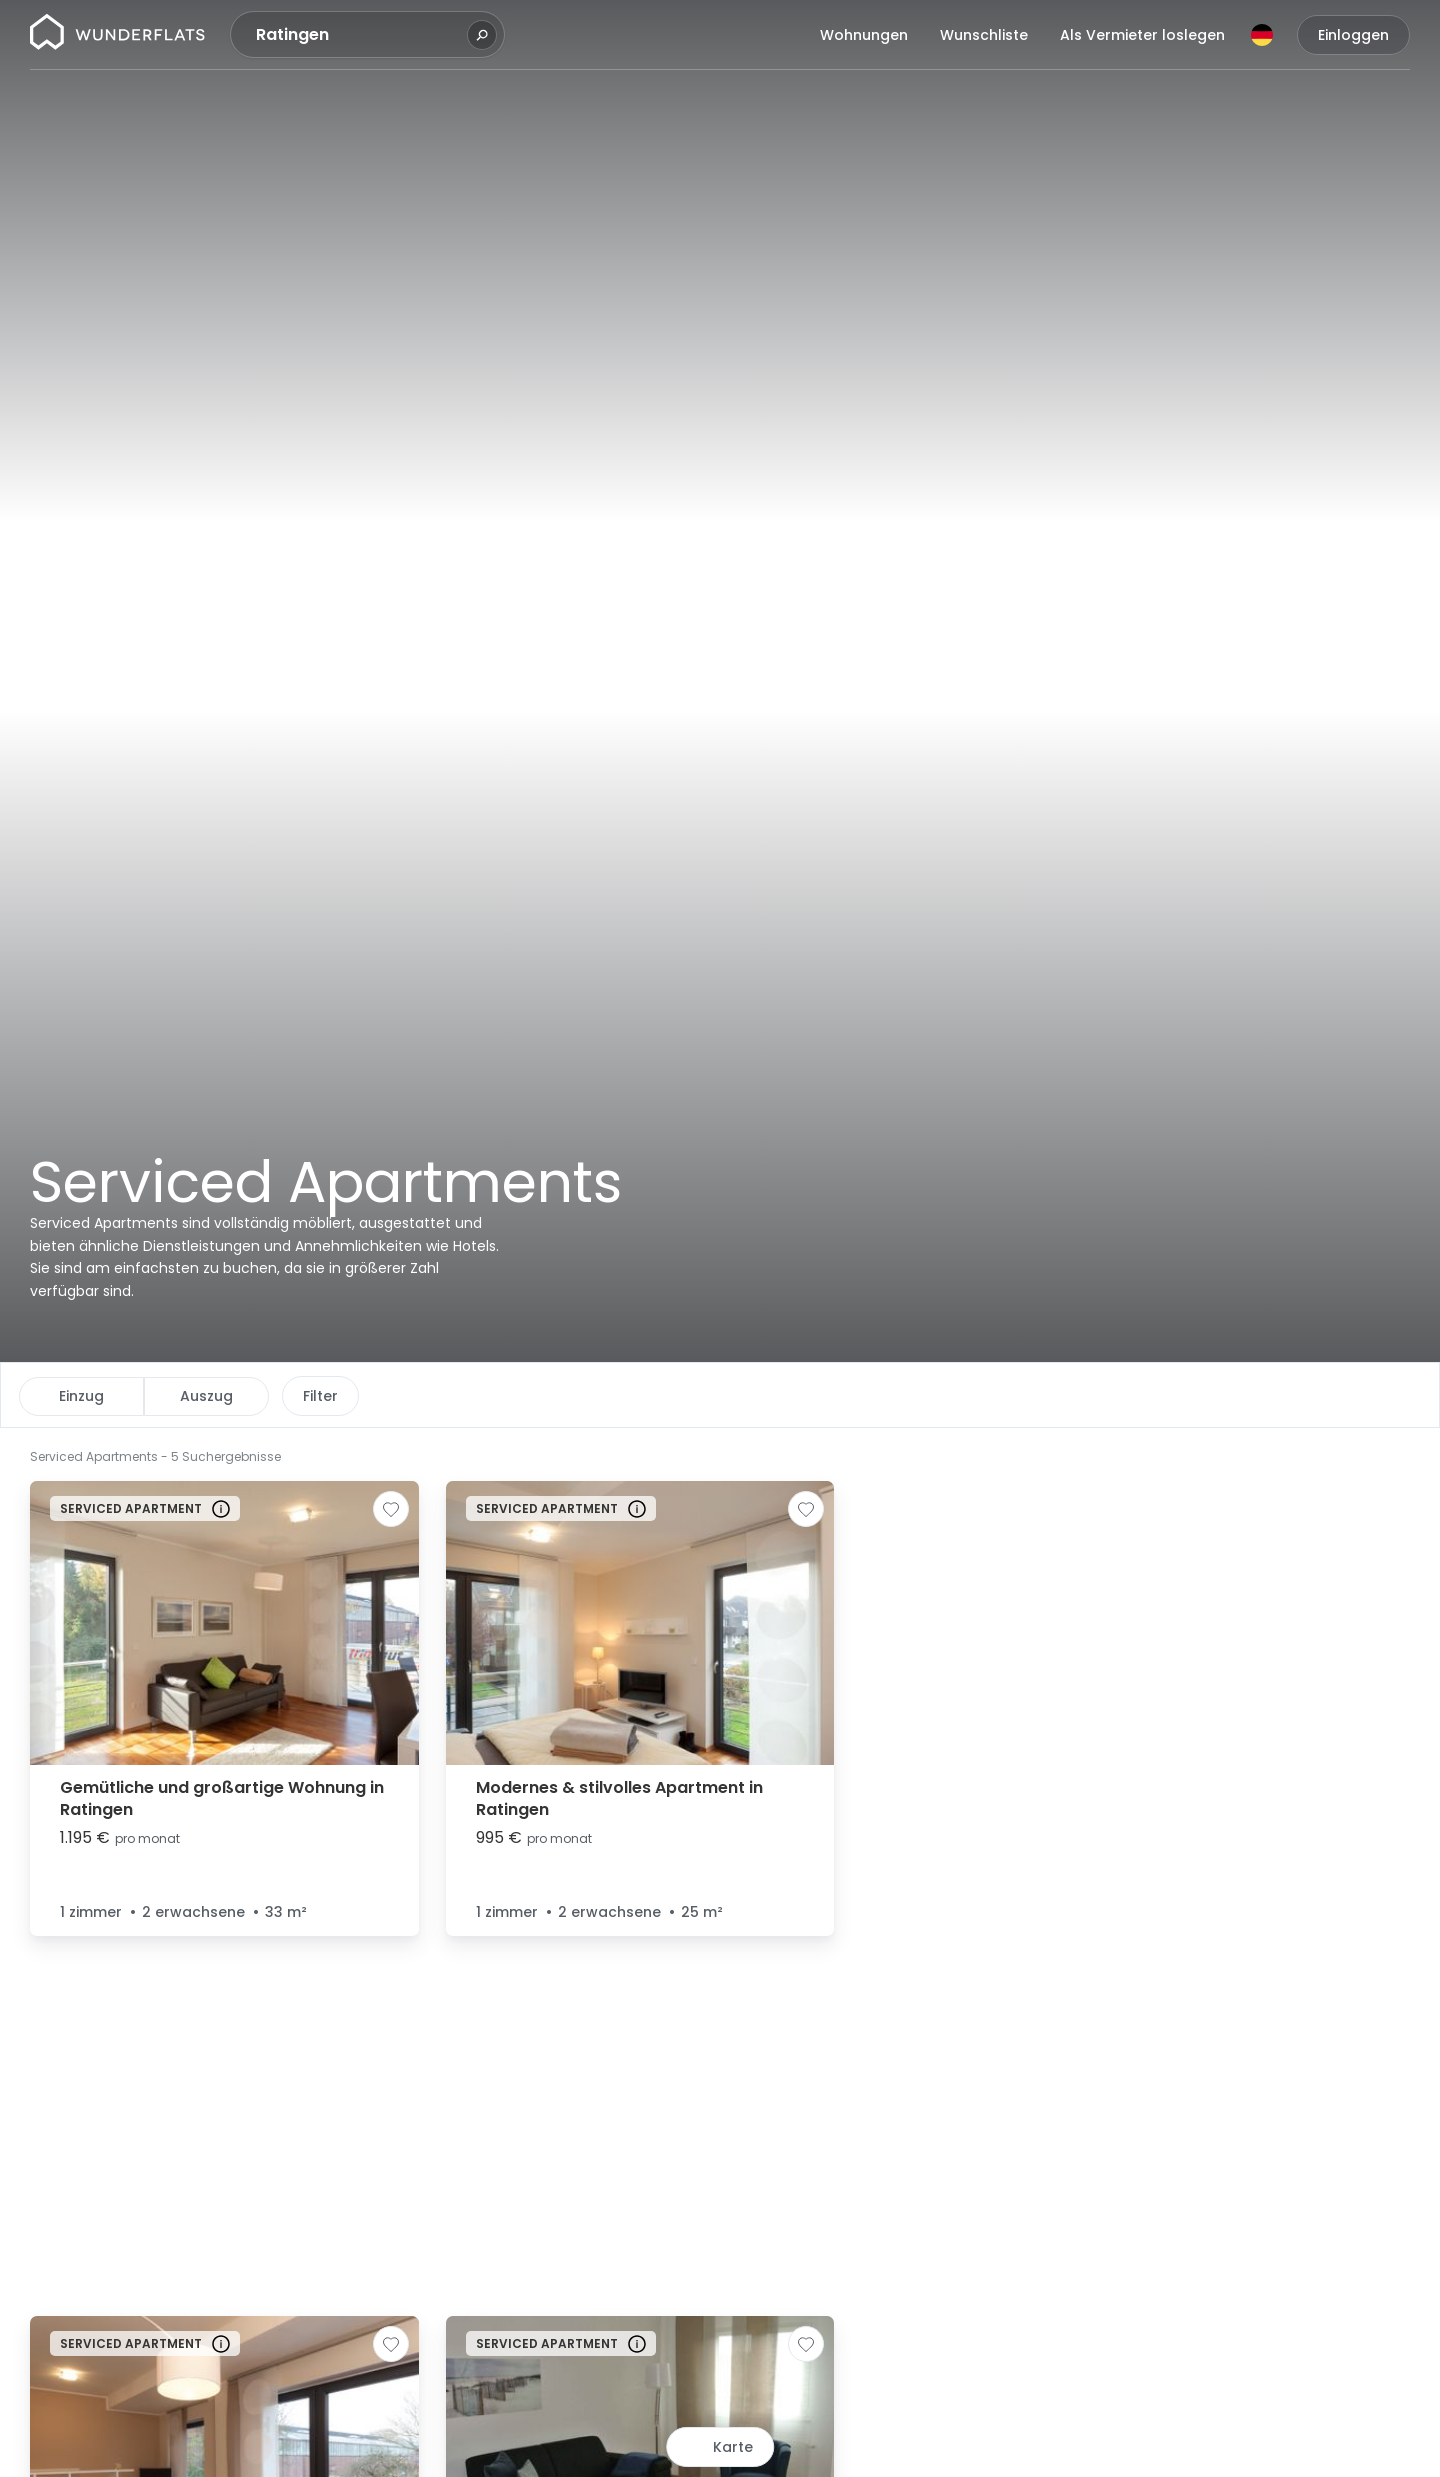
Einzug (81, 1396)
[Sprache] (1262, 35)
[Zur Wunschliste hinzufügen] (391, 1509)
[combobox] (359, 35)
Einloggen (1353, 35)
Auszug (206, 1396)
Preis (320, 1396)
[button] (891, 1455)
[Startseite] (117, 35)
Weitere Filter (688, 1396)
